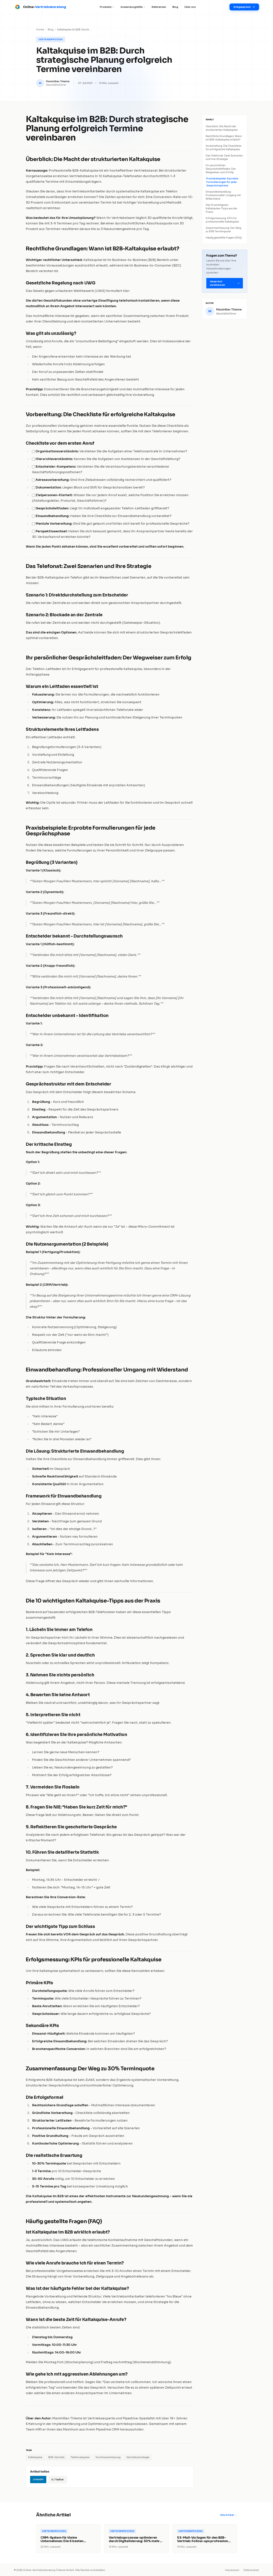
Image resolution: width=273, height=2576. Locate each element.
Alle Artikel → (228, 2515)
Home (40, 29)
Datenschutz (251, 2570)
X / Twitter (57, 2479)
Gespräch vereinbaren (224, 283)
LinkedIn (38, 2479)
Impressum (232, 2570)
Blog (50, 29)
